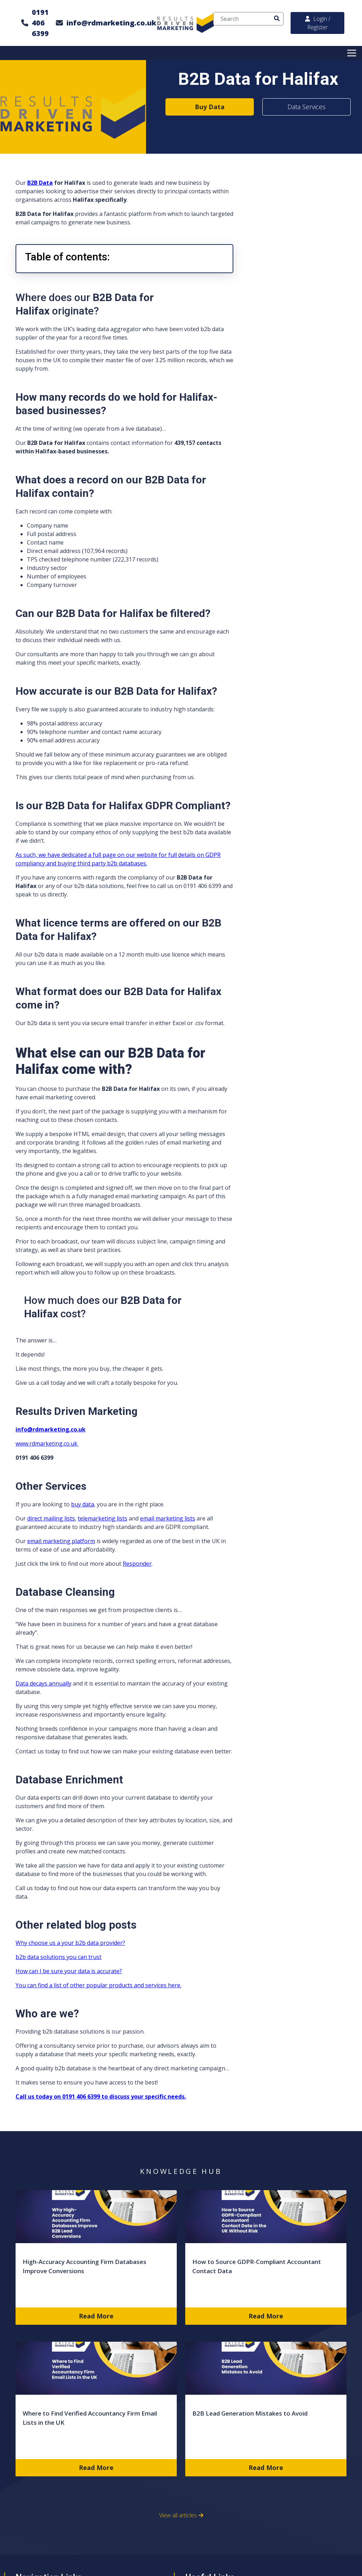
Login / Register (317, 23)
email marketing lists (167, 1518)
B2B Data (40, 183)
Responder (137, 1564)
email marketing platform (61, 1541)
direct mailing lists (51, 1518)
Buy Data (209, 106)
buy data (82, 1504)
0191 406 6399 (40, 22)
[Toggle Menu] (352, 52)
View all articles (181, 2515)
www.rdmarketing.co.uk (47, 1443)
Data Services (306, 106)
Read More (96, 2316)
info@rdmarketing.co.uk (111, 23)
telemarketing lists (102, 1518)
